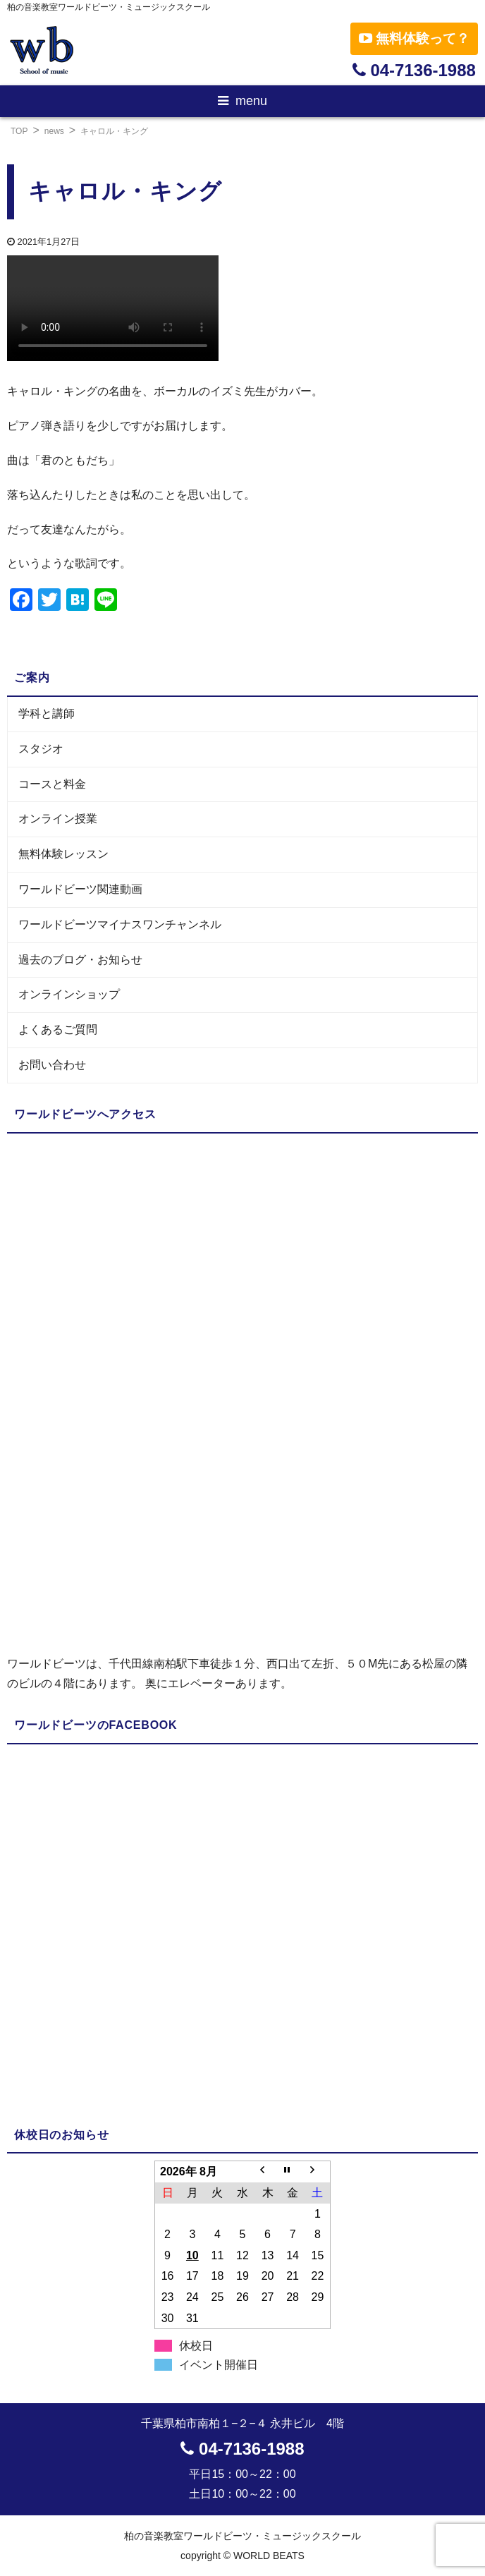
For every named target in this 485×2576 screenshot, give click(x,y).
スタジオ (40, 749)
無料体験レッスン (63, 854)
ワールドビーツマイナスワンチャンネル (119, 924)
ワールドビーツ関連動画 (80, 889)
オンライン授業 (57, 819)
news (54, 131)
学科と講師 (46, 713)
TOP (19, 131)
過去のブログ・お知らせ (80, 960)
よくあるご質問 (57, 1029)
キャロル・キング (114, 131)
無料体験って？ (414, 38)
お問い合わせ (52, 1065)
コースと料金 (52, 784)
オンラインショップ (69, 994)
